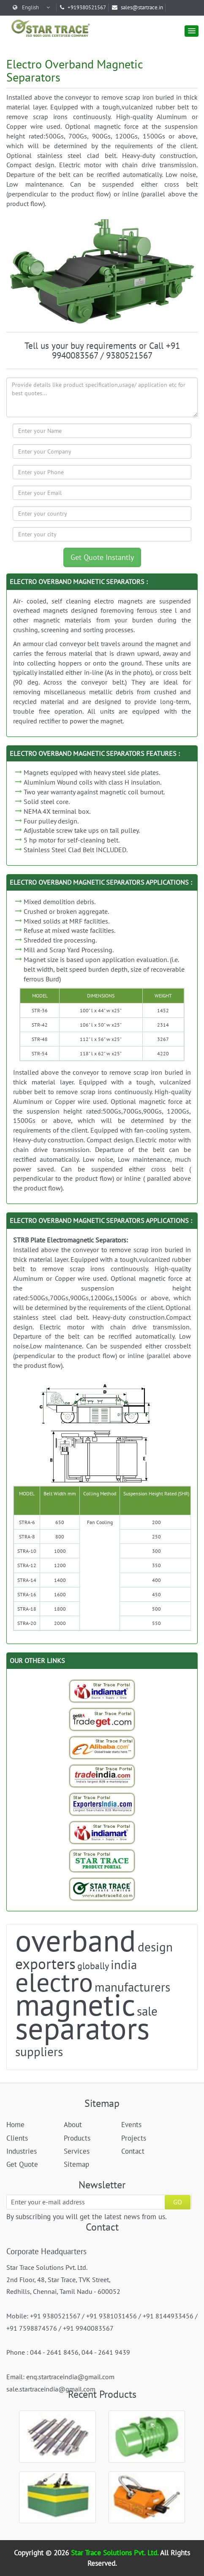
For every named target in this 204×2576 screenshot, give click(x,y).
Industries (21, 2151)
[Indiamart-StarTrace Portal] (102, 1691)
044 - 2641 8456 (54, 2352)
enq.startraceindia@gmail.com (70, 2376)
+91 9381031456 (111, 2316)
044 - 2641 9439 (106, 2352)
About (73, 2124)
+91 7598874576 (31, 2328)
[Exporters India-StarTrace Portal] (102, 1804)
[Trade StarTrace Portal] (102, 1747)
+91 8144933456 (168, 2316)
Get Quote (22, 2164)
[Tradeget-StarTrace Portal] (102, 1719)
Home (15, 2124)
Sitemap (76, 2164)
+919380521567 (83, 7)
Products (77, 2138)
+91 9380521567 (55, 2316)
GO (177, 2202)
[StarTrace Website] (102, 1889)
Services (77, 2151)
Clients (17, 2138)
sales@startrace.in (137, 7)
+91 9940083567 (88, 2328)
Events (131, 2124)
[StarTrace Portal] (102, 1860)
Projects (133, 2138)
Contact (132, 2151)
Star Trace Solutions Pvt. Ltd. (115, 2552)
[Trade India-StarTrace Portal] (102, 1775)
